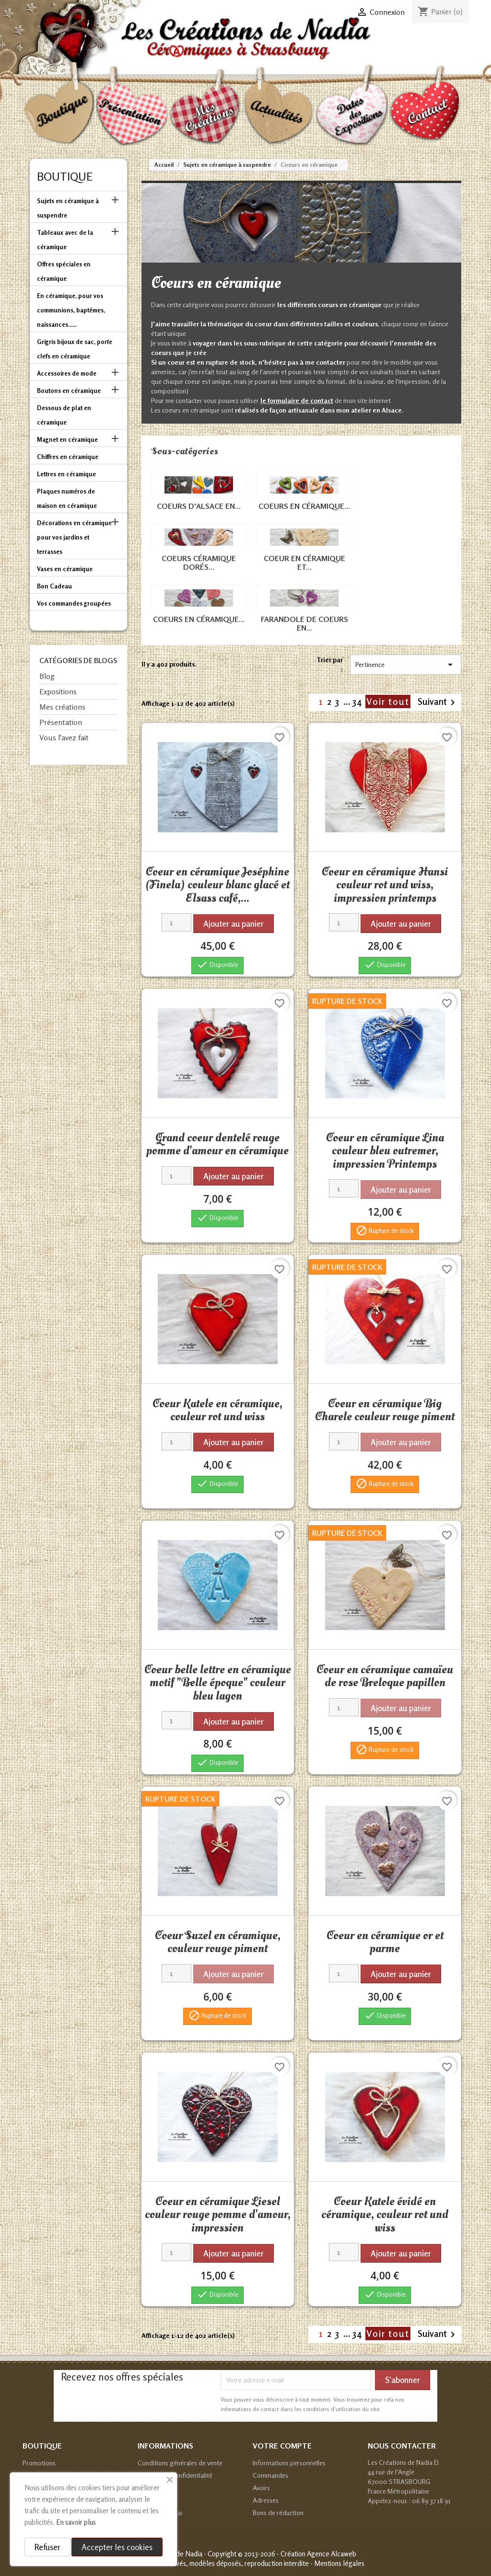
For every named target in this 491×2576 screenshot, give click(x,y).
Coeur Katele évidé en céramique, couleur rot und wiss (384, 2214)
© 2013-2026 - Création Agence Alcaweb (297, 2553)
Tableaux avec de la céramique (65, 240)
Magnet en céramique (67, 439)
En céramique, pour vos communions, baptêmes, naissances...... (71, 310)
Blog (47, 676)
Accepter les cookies (117, 2547)
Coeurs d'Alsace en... (199, 506)
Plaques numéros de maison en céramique (67, 498)
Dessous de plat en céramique (64, 415)
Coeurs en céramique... (304, 506)
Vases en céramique (65, 569)
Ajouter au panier (233, 924)
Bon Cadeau (54, 586)
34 (358, 701)
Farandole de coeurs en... (304, 623)
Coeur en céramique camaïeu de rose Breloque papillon (384, 1676)
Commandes (270, 2475)
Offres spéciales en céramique (64, 271)
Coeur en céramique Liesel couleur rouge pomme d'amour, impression (218, 2214)
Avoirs (261, 2488)
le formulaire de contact (296, 400)
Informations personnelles (289, 2463)
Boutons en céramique (69, 390)
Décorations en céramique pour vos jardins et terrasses (74, 537)
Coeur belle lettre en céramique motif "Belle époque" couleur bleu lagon (217, 1682)
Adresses (266, 2500)
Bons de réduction (278, 2512)
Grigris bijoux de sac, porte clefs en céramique (74, 349)
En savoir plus (76, 2522)
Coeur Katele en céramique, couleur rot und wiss (217, 1410)
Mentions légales (339, 2563)
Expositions (58, 691)
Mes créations (62, 707)
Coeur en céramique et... (304, 562)
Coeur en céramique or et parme (385, 1942)
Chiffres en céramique (67, 456)
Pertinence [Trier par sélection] (405, 664)
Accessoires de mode (66, 373)
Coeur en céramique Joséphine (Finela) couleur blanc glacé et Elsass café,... (217, 884)
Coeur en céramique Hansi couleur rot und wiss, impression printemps (385, 884)
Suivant (438, 702)
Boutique (65, 177)
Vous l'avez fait (64, 737)
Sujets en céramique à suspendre (68, 208)
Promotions (39, 2463)
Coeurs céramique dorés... (199, 562)
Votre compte (282, 2445)
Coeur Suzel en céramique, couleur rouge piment (218, 1942)
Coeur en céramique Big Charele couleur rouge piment (385, 1410)
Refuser (47, 2547)
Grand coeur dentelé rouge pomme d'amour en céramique (217, 1144)
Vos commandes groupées (74, 603)
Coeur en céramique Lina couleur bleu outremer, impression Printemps (385, 1150)
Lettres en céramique (66, 474)
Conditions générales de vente (180, 2463)
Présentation (60, 722)
